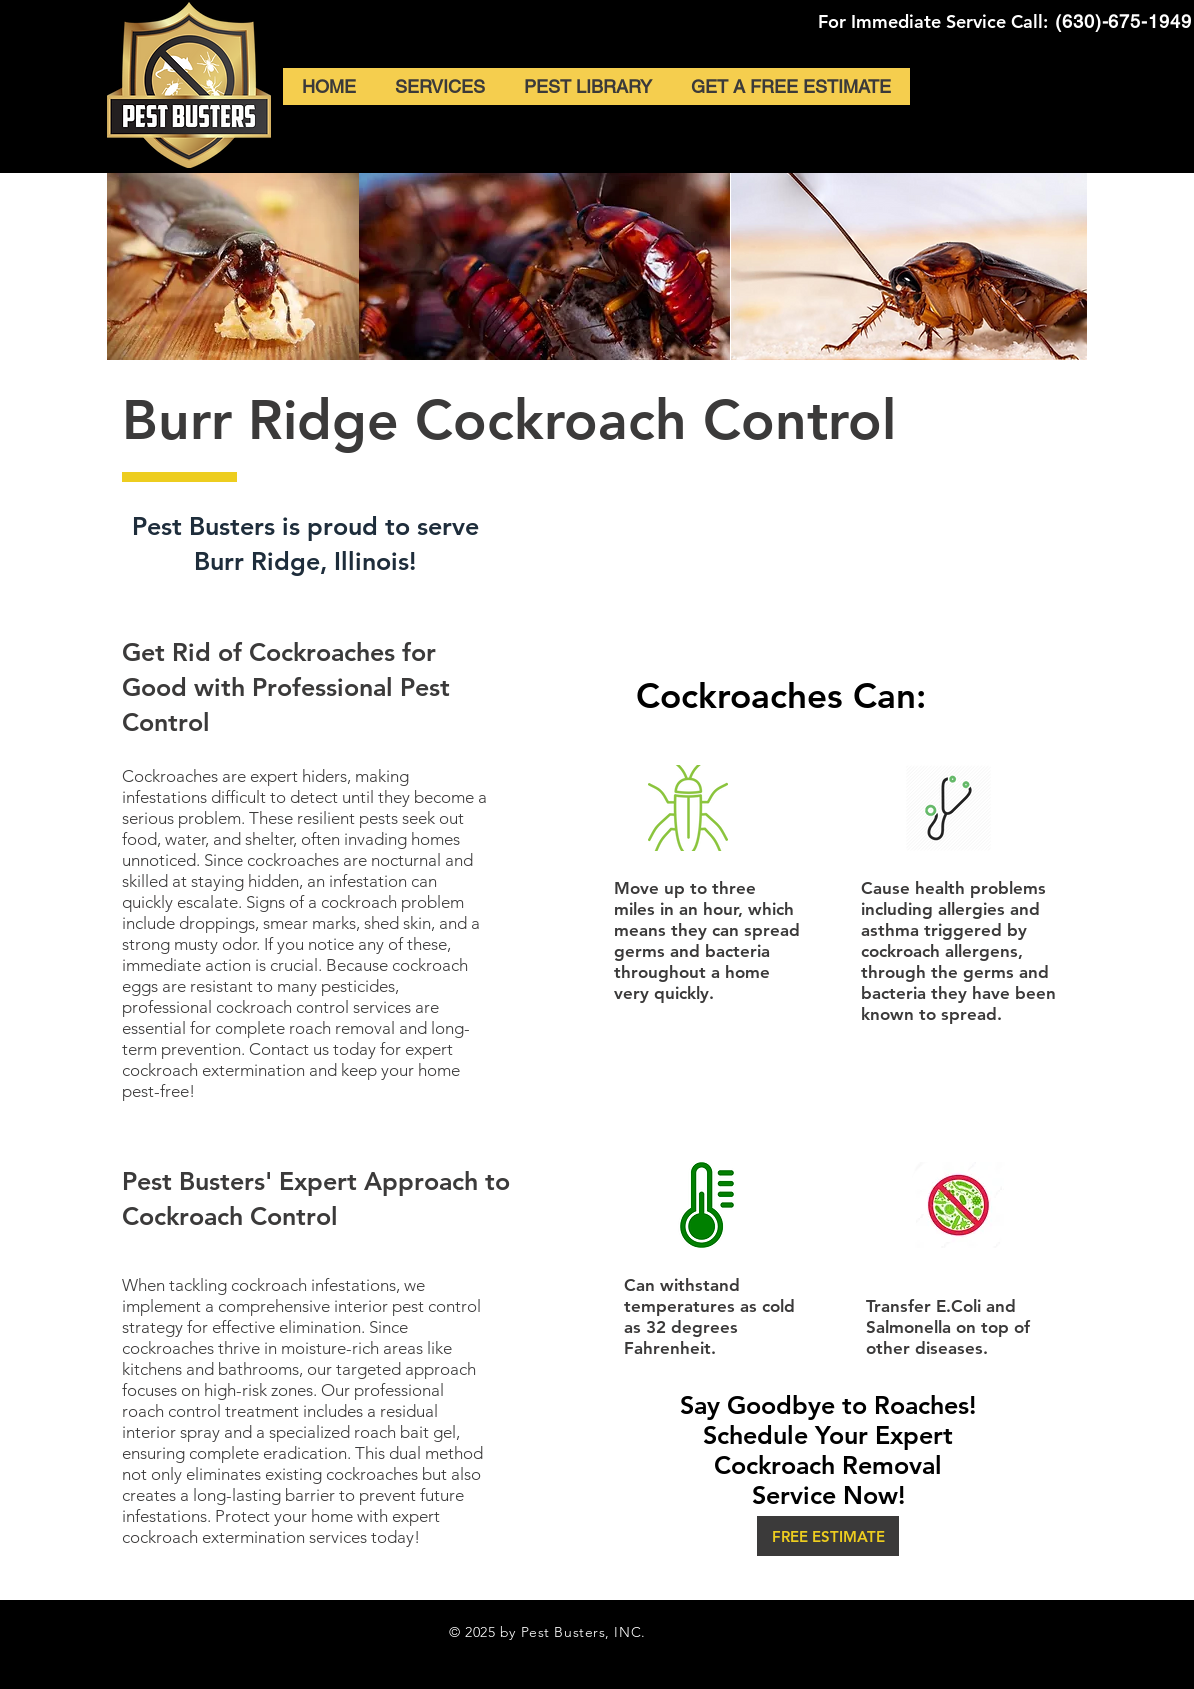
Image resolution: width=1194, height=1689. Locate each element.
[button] (828, 1536)
